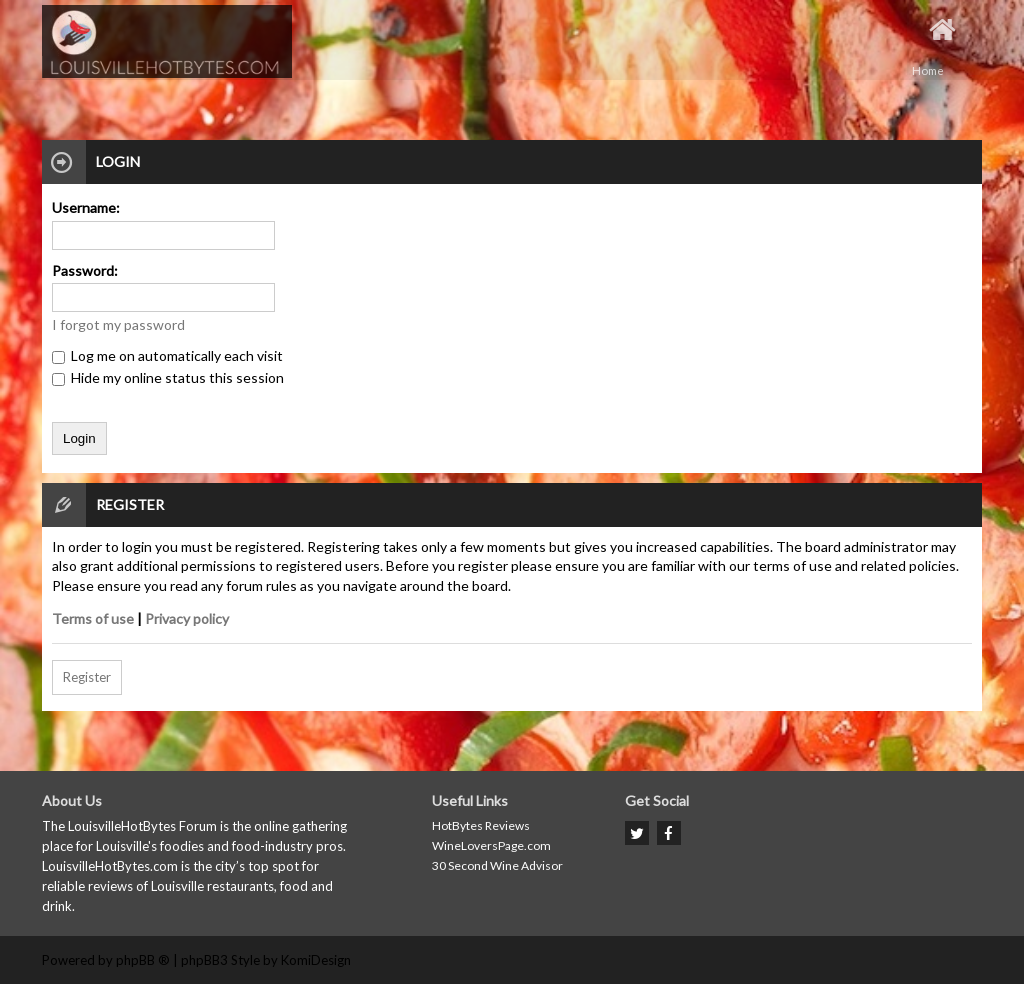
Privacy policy (187, 618)
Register (87, 677)
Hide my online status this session (168, 377)
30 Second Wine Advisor (497, 865)
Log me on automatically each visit (167, 355)
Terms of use (93, 618)
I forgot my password (118, 324)
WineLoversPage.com (491, 845)
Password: (85, 270)
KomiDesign (316, 960)
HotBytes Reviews (481, 825)
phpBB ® (143, 960)
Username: (86, 207)
